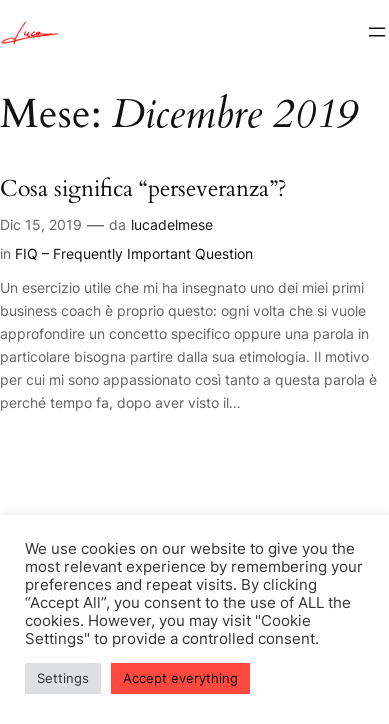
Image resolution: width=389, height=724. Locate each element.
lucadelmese (172, 224)
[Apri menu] (377, 32)
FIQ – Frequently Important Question (134, 253)
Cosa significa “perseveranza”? (143, 188)
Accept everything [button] (180, 678)
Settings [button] (63, 678)
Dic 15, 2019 (41, 224)
